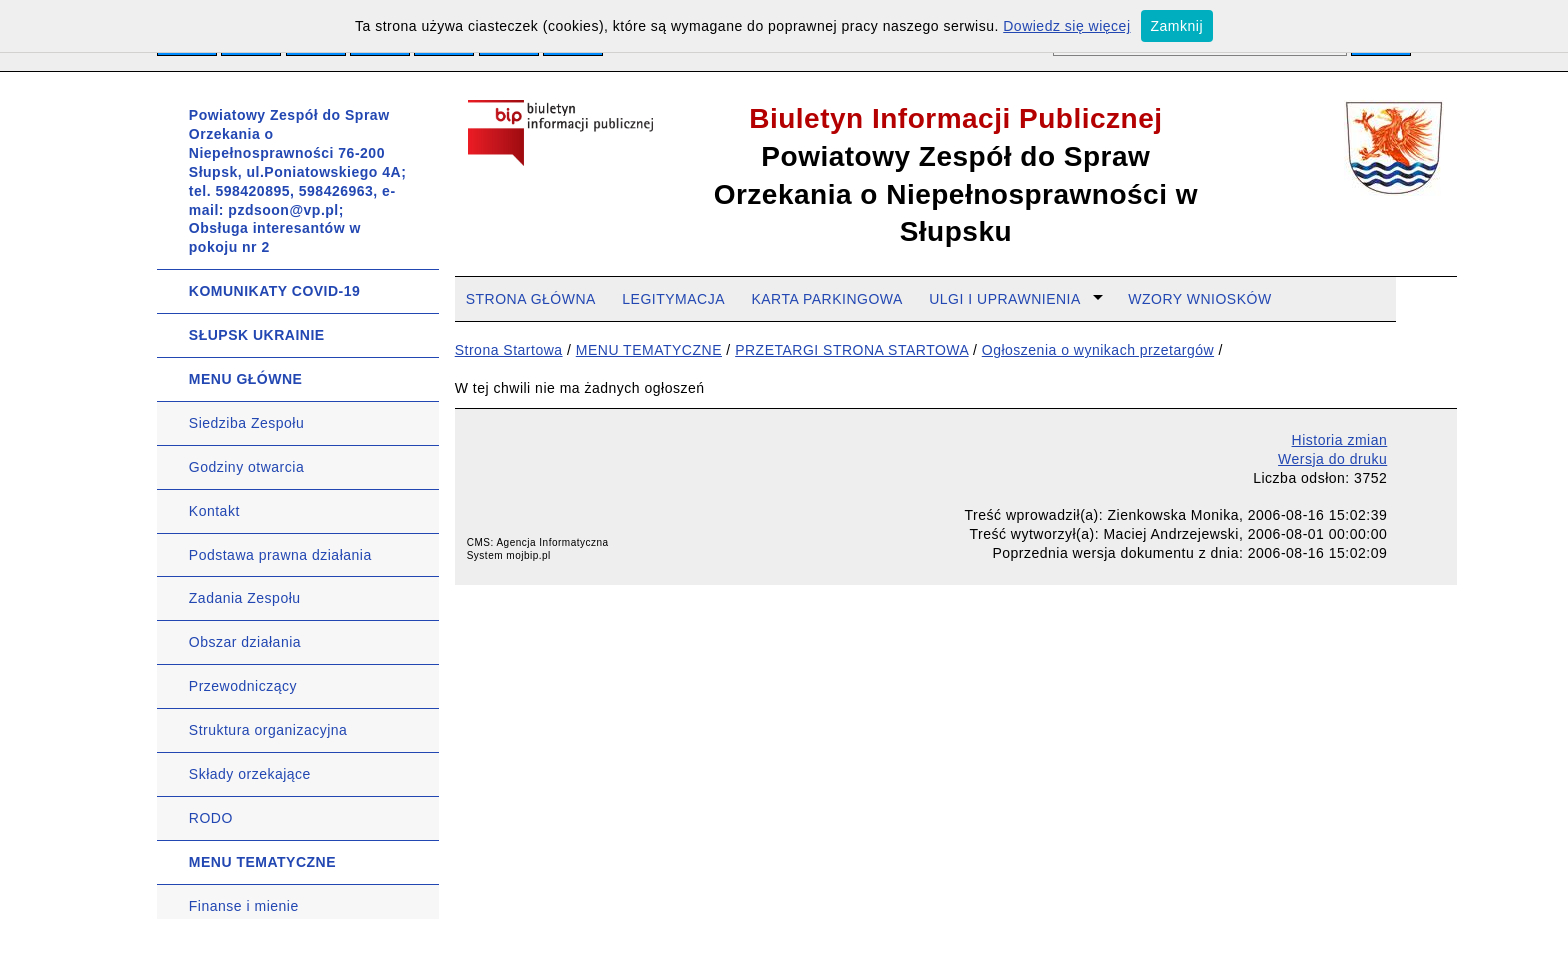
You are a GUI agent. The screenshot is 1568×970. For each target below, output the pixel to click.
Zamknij (1177, 26)
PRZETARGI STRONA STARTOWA (851, 350)
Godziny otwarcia (246, 467)
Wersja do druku (1332, 459)
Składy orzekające (250, 774)
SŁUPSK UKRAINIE (257, 335)
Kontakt (214, 511)
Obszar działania (245, 642)
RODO (211, 818)
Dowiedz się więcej (1066, 26)
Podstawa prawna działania (280, 555)
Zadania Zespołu (245, 598)
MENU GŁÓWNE (246, 379)
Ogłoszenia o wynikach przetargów (1098, 350)
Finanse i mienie (244, 906)
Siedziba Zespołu (246, 423)
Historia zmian (1340, 440)
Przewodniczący (243, 686)
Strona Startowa (509, 350)
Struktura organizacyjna (268, 730)
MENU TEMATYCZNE (262, 862)
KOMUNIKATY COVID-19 (275, 291)
